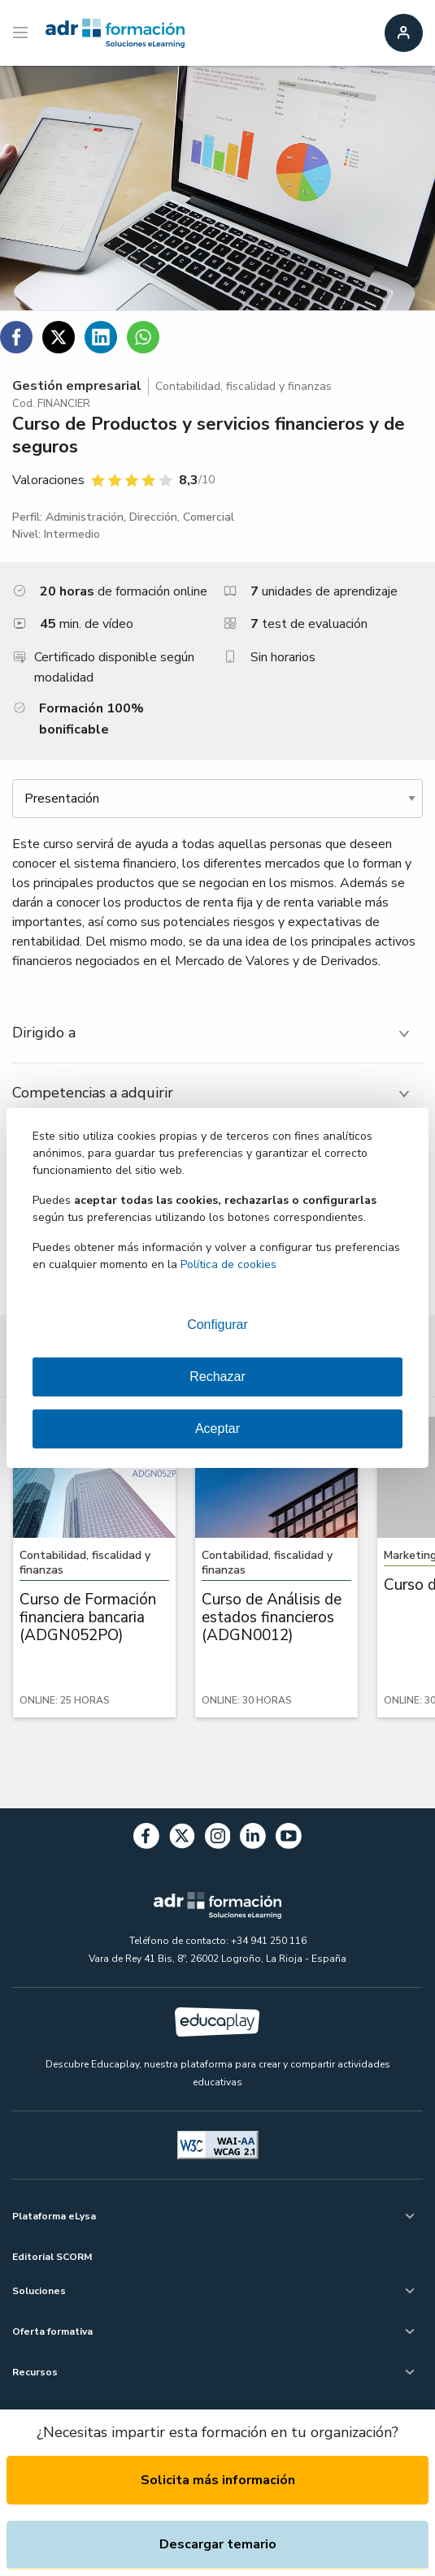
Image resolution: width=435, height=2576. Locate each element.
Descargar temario (217, 2544)
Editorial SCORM (52, 2256)
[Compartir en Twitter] (58, 337)
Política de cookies (228, 1264)
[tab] (217, 1033)
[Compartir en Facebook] (16, 337)
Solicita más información (218, 2480)
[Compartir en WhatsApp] (143, 337)
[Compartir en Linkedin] (101, 337)
